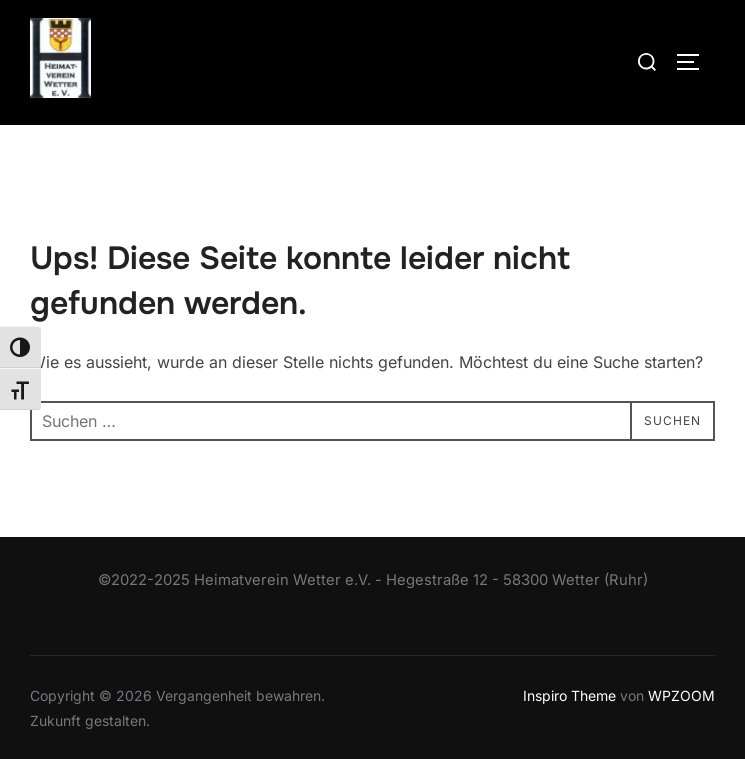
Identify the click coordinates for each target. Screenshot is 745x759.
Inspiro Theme (569, 695)
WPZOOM (681, 695)
